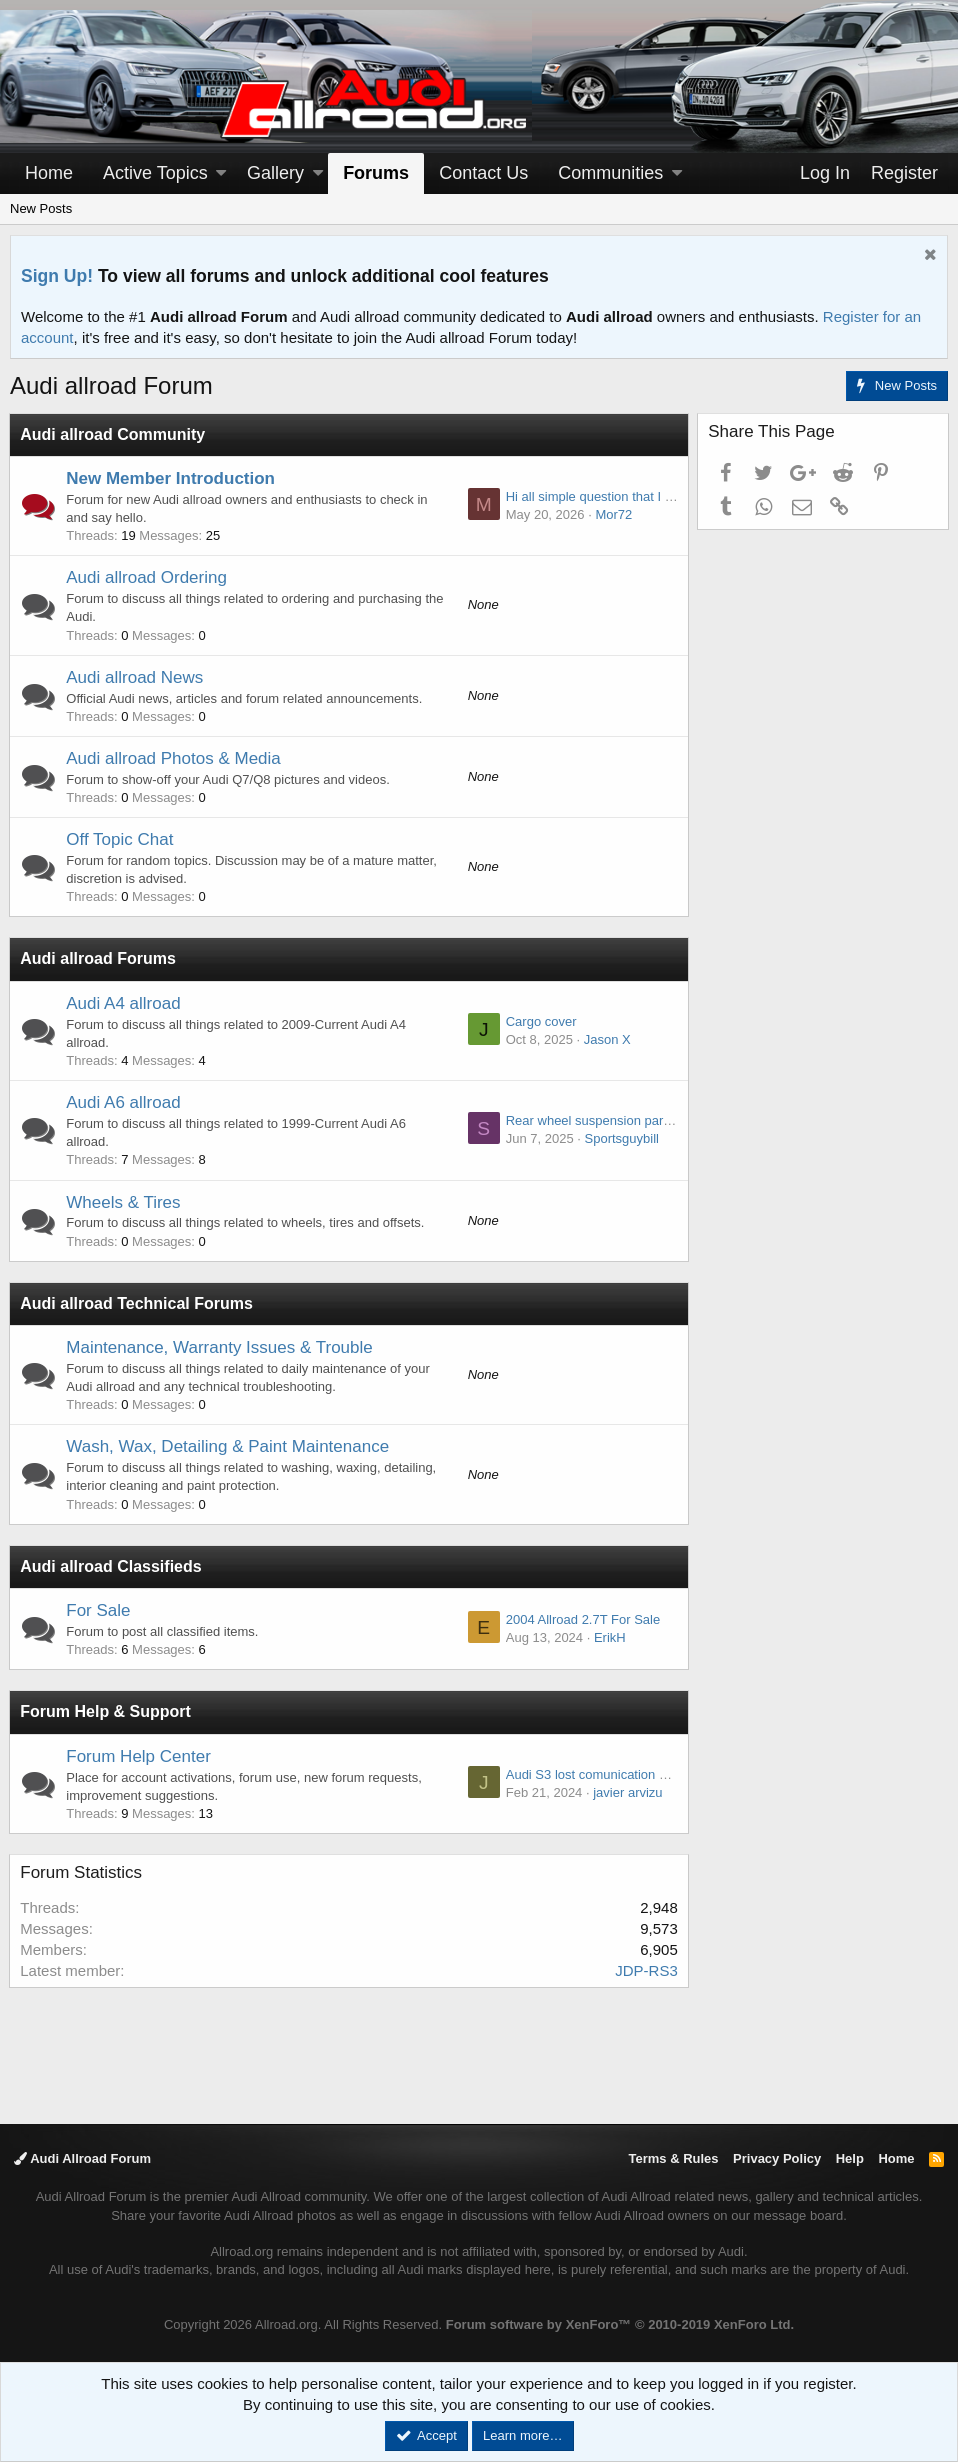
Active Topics (155, 173)
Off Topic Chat (120, 839)
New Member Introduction (171, 478)
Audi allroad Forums (99, 958)
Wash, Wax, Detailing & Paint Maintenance (228, 1446)
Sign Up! (57, 276)
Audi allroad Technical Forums (137, 1303)
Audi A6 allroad (124, 1102)
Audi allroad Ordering (147, 577)
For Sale (99, 1610)
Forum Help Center (139, 1756)
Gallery (275, 173)
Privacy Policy (777, 2158)
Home (49, 173)
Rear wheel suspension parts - (593, 1120)
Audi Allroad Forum (82, 2158)
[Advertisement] (479, 2054)
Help (850, 2158)
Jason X (606, 1039)
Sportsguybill (621, 1138)
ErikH (609, 1637)
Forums (376, 173)
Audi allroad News (135, 677)
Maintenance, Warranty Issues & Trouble (220, 1347)
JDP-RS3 (645, 1970)
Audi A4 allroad (124, 1003)
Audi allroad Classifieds (111, 1566)
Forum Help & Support (106, 1711)
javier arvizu (626, 1792)
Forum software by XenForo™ (620, 2324)
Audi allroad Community (113, 434)
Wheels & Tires (124, 1202)
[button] (221, 173)
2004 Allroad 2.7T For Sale (582, 1619)
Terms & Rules (673, 2158)
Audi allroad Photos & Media (174, 758)
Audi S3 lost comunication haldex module (624, 1774)
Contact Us (483, 173)
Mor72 (613, 514)
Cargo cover (540, 1021)
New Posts (41, 208)
